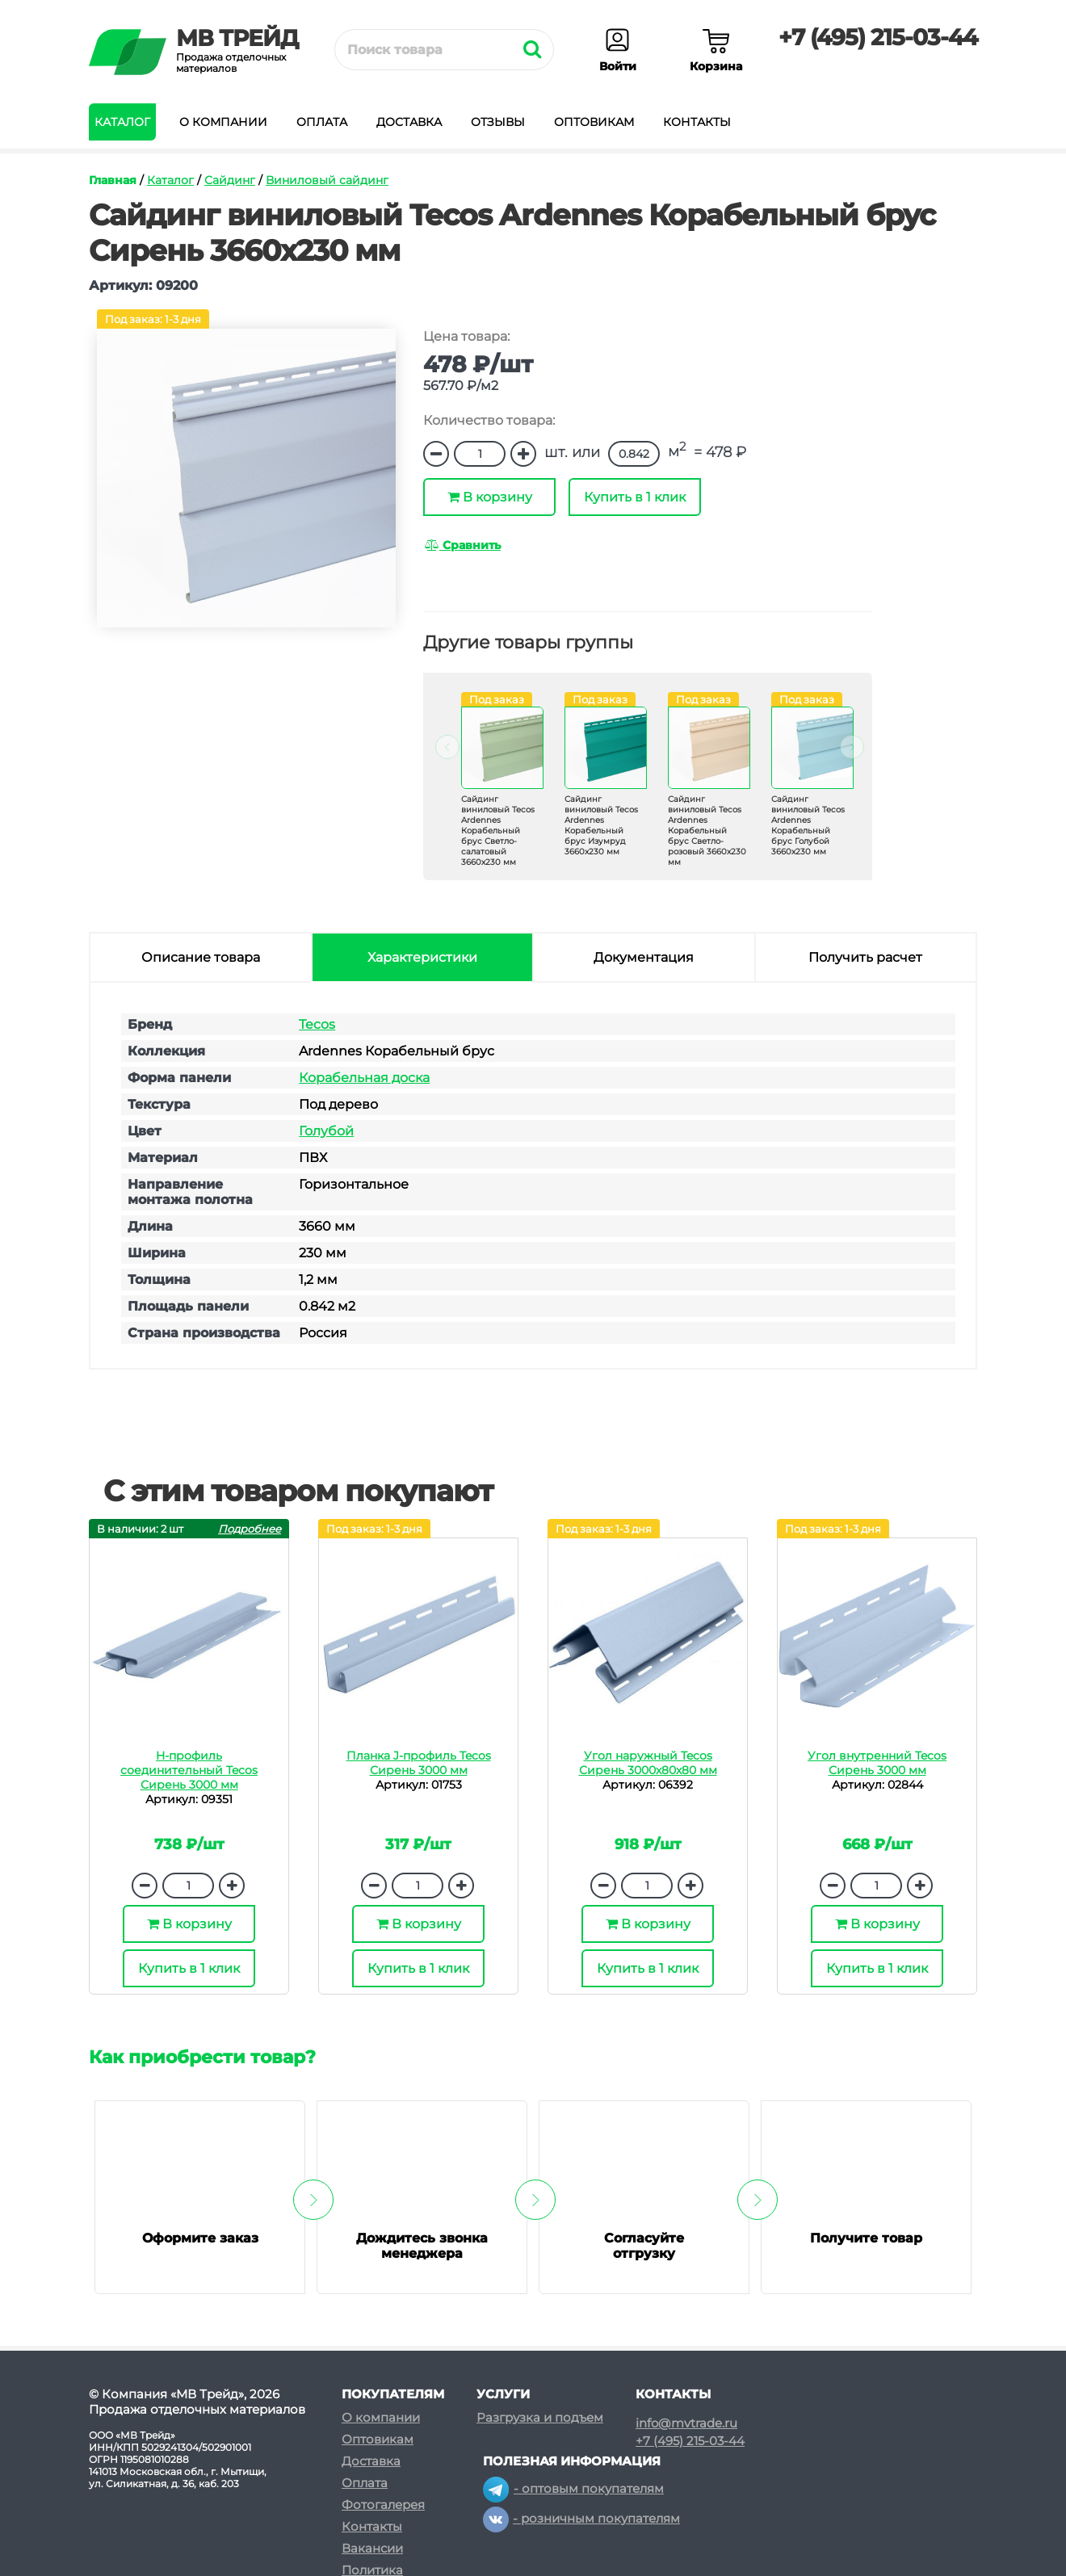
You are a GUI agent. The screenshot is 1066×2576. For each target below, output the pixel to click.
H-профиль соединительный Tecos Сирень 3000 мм (189, 1770)
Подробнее (249, 1528)
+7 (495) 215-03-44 (878, 37)
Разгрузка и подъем (539, 2417)
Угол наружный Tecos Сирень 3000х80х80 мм (648, 1762)
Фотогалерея (383, 2504)
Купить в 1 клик (635, 497)
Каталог (122, 122)
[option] (493, 793)
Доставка (409, 122)
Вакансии (372, 2548)
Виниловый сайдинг (327, 180)
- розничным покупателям (581, 2518)
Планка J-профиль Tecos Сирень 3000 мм (418, 1762)
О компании (223, 122)
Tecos (317, 1024)
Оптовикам (594, 122)
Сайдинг (229, 180)
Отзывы (498, 122)
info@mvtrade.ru (686, 2423)
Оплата (321, 122)
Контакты (697, 122)
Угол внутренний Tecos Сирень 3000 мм (877, 1762)
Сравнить (463, 545)
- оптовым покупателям (573, 2488)
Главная (112, 180)
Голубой (326, 1131)
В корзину (489, 497)
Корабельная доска (364, 1077)
